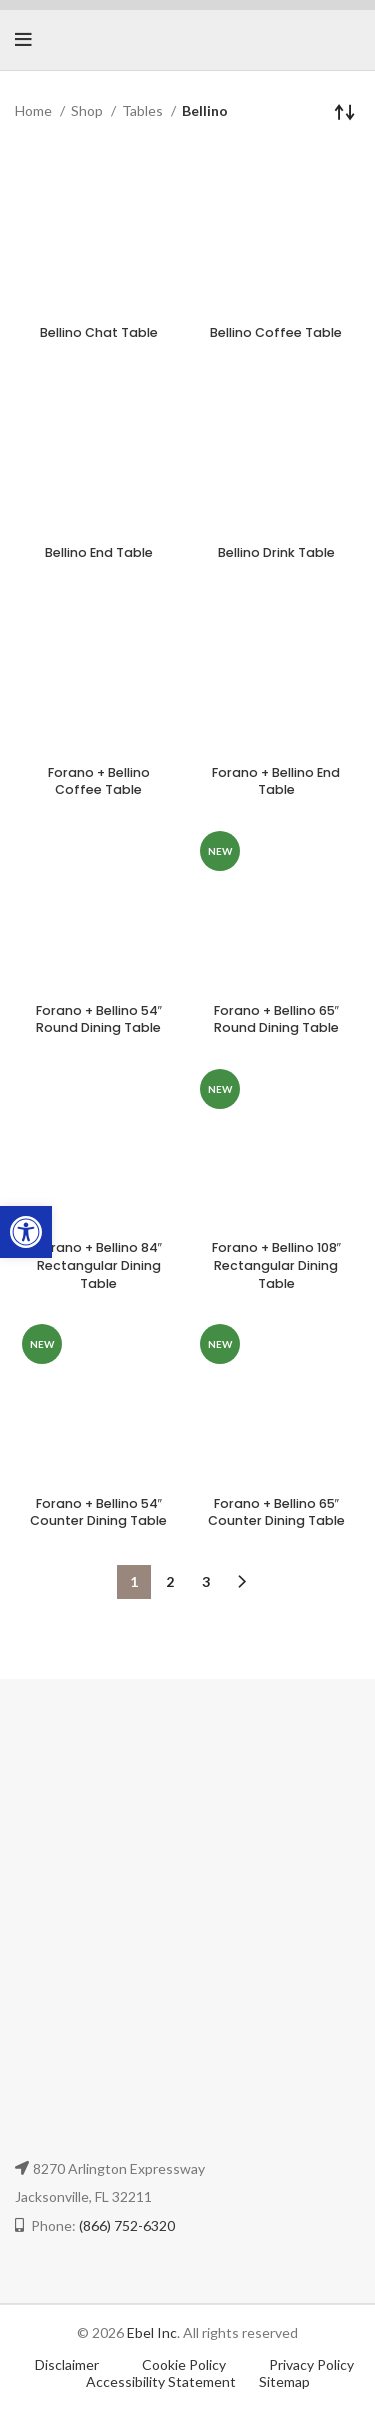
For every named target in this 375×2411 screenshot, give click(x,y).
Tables (144, 110)
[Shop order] (345, 111)
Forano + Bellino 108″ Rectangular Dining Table (276, 1265)
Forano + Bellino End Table (276, 781)
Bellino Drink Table (276, 552)
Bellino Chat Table (99, 332)
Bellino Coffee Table (276, 332)
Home (35, 110)
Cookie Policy (185, 2364)
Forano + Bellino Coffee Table (99, 781)
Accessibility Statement (161, 2381)
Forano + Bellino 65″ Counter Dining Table (276, 1512)
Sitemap (284, 2381)
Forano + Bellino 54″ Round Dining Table (99, 1019)
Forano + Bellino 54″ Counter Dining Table (98, 1512)
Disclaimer (67, 2364)
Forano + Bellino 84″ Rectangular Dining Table (99, 1265)
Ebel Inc (152, 2332)
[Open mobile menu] (23, 40)
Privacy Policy (311, 2364)
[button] (26, 1232)
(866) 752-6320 (127, 2225)
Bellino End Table (99, 552)
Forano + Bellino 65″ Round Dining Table (276, 1019)
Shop (88, 110)
